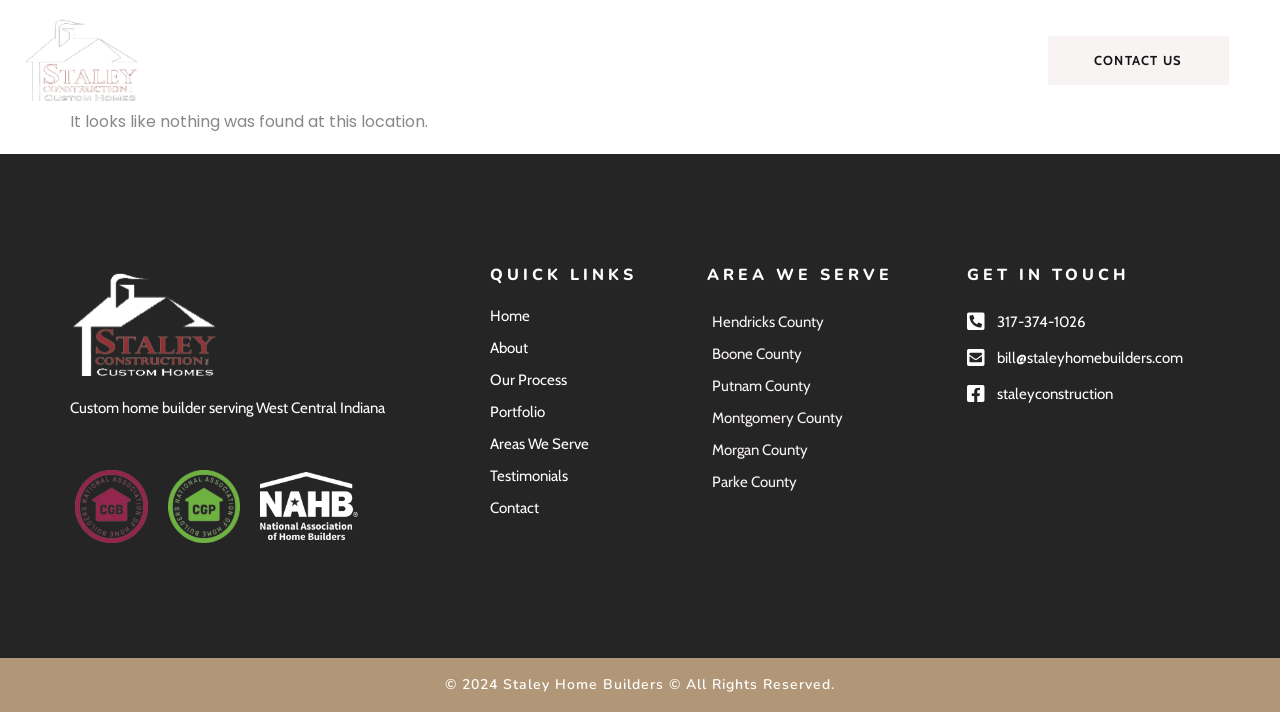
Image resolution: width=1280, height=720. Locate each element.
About (369, 59)
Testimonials (840, 59)
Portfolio (581, 59)
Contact (950, 59)
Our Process (471, 59)
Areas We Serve (704, 59)
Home (286, 59)
